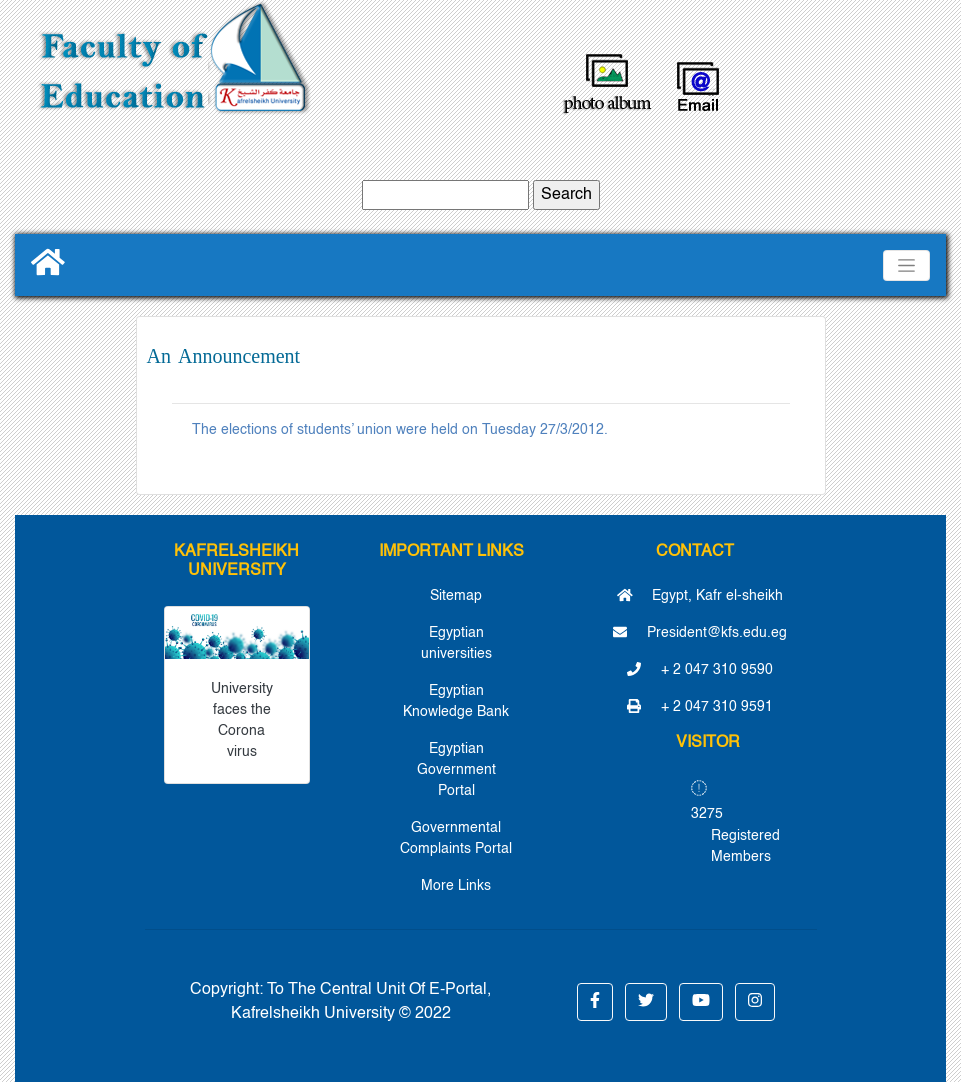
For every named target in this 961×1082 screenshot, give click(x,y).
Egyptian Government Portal (456, 770)
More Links (456, 886)
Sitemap (456, 596)
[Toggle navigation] (906, 265)
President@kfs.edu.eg (700, 633)
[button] (595, 1002)
